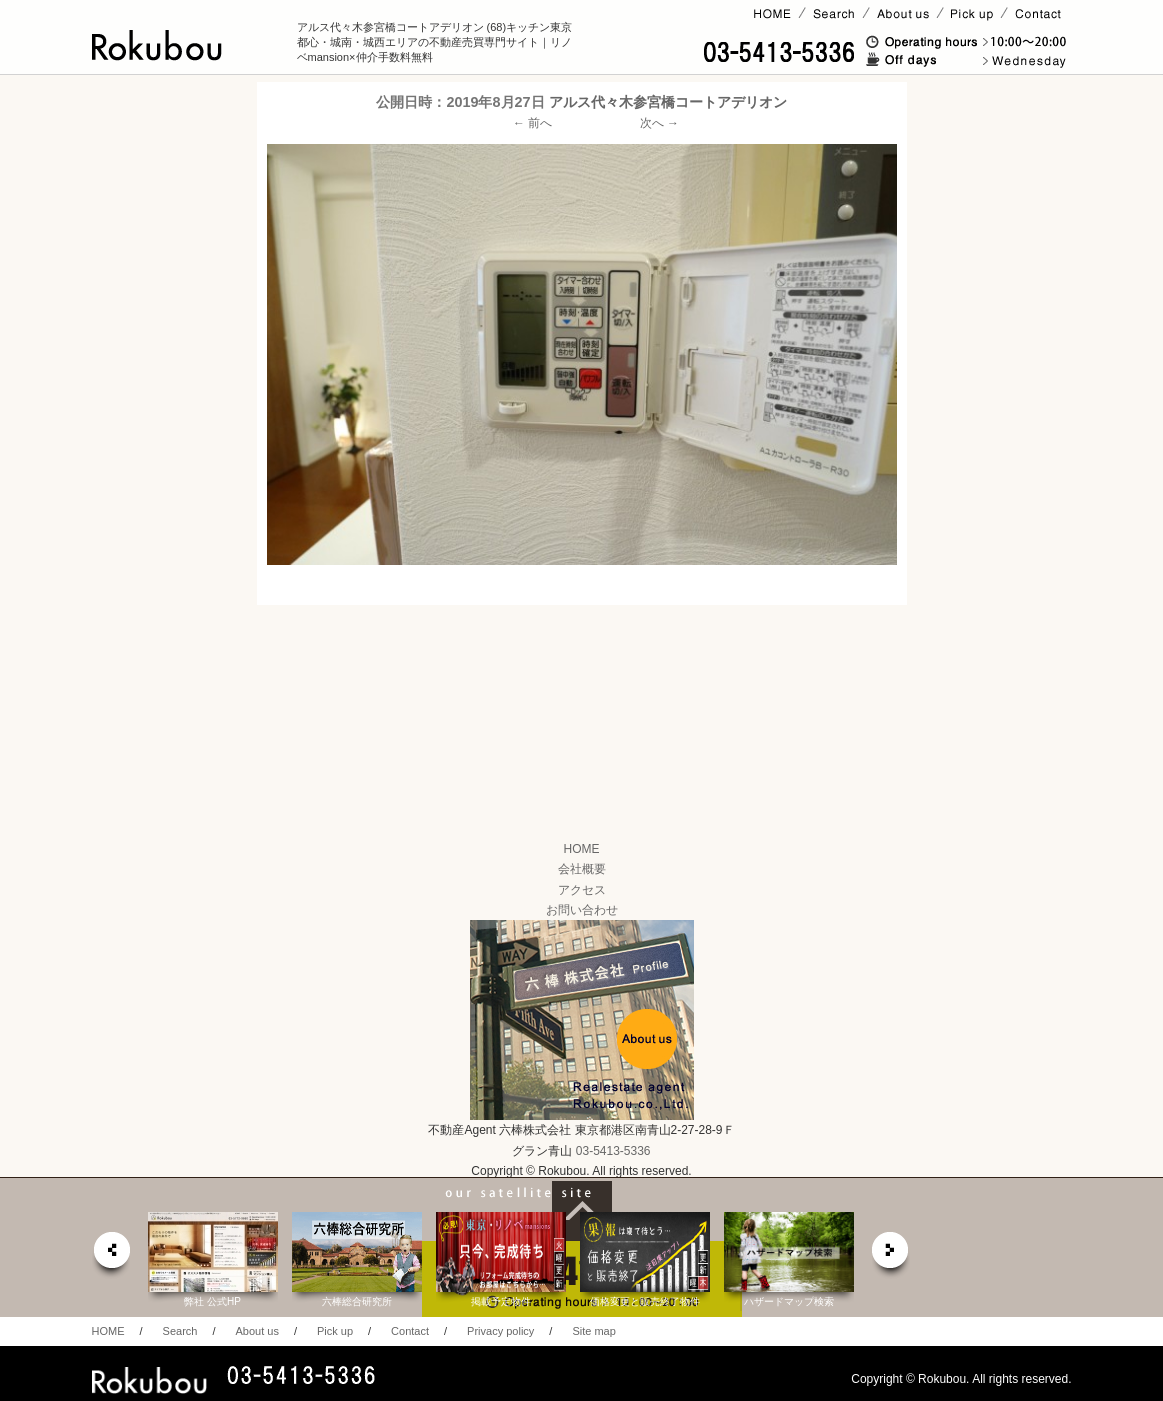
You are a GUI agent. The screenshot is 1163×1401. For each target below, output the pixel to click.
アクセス (582, 890)
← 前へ (532, 123)
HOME (582, 849)
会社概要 (582, 869)
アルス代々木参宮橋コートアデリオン (668, 102)
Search (180, 1331)
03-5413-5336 (613, 1151)
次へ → (659, 123)
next (891, 1255)
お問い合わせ (582, 910)
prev (111, 1255)
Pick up (335, 1331)
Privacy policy (500, 1331)
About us (256, 1331)
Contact (410, 1331)
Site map (593, 1331)
